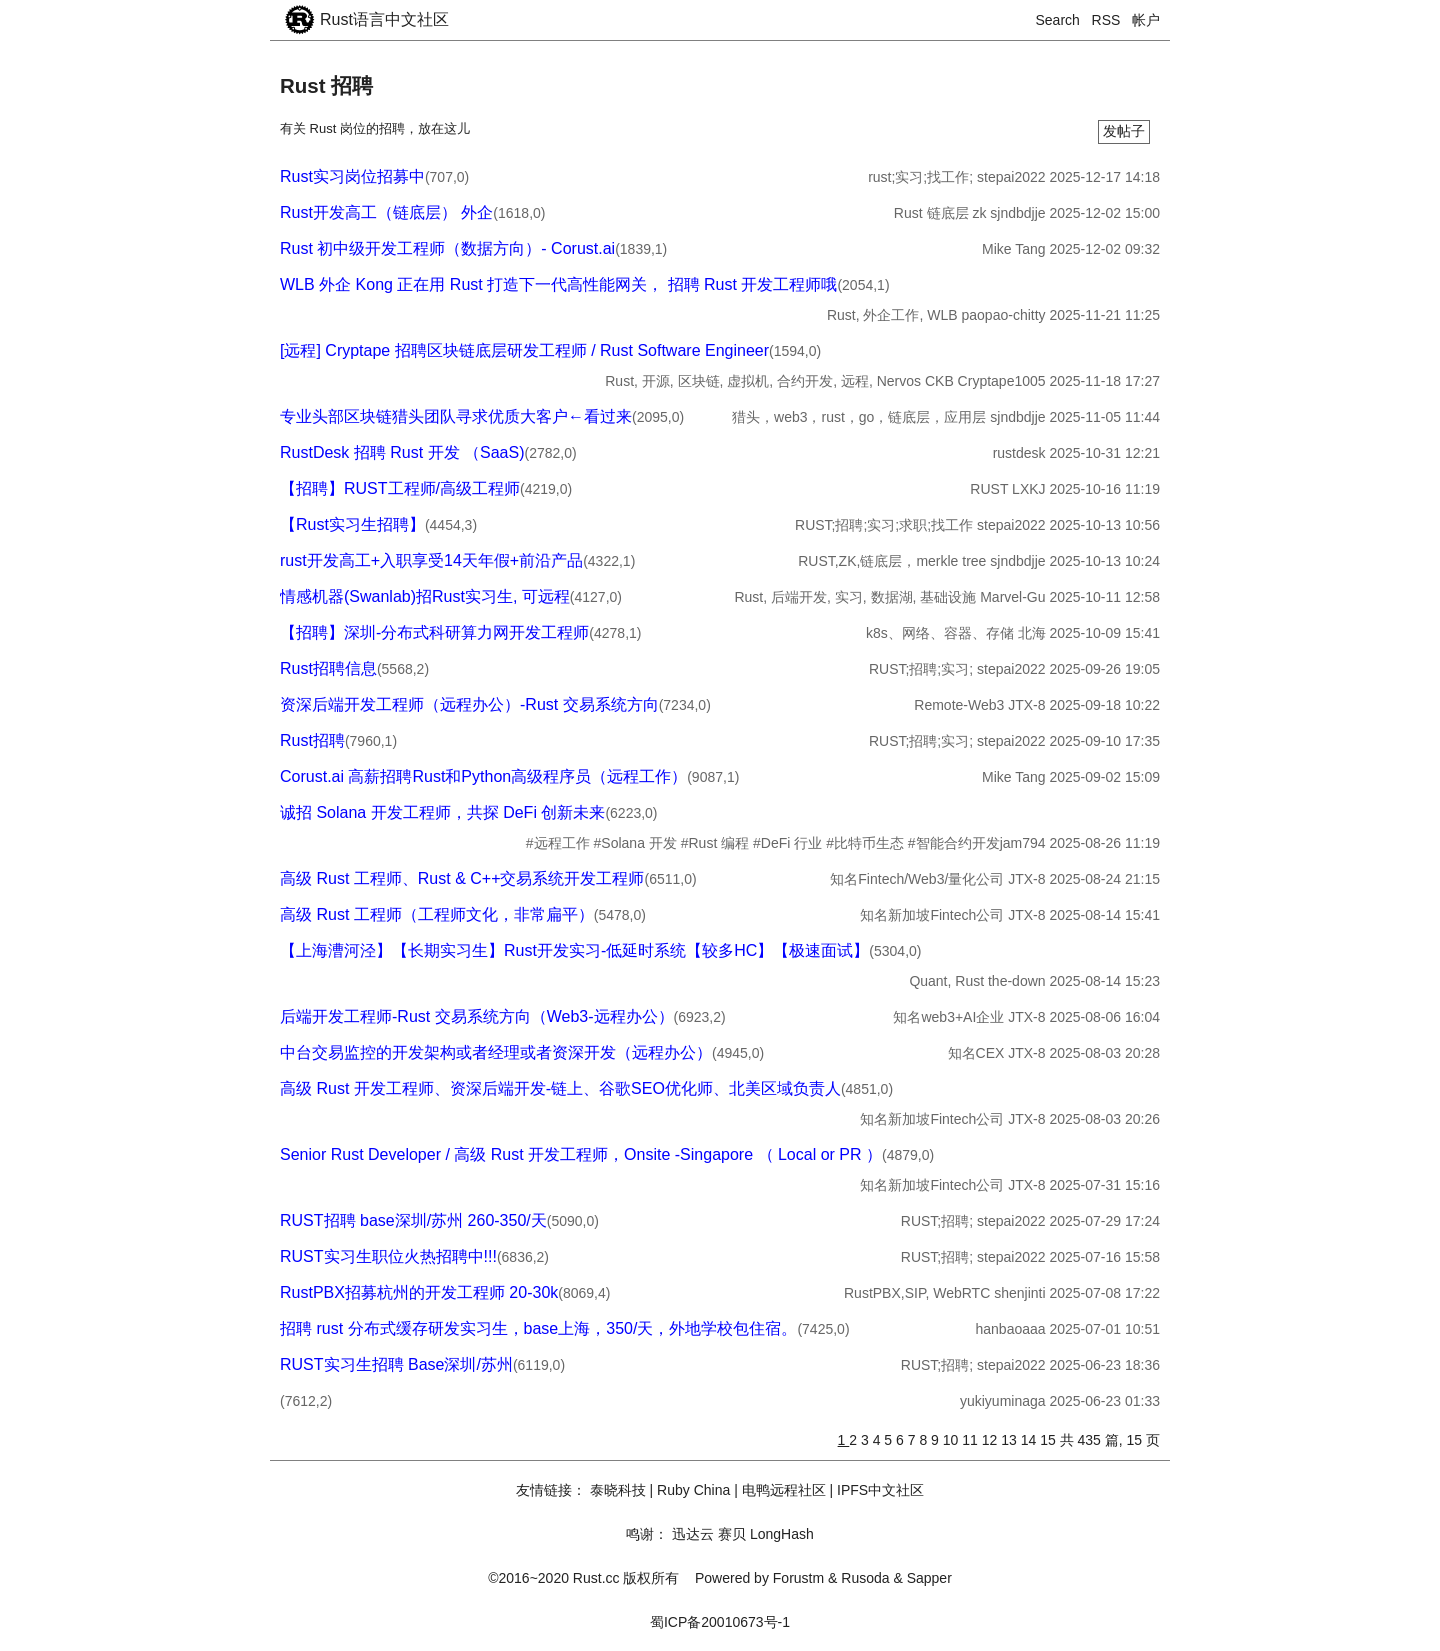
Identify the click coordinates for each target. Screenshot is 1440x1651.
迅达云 (693, 1534)
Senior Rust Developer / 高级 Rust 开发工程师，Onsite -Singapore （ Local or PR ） (581, 1154)
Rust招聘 (312, 740)
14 (1030, 1440)
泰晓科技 (618, 1490)
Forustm (798, 1578)
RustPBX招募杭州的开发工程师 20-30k (419, 1292)
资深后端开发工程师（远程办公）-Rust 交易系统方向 (469, 704)
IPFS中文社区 (880, 1490)
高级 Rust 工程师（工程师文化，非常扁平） (437, 914)
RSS (1106, 20)
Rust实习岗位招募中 (352, 176)
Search (1058, 20)
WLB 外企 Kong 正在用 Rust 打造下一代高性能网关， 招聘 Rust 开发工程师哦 (558, 284)
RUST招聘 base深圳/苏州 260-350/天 (413, 1220)
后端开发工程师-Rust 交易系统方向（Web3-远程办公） (477, 1016)
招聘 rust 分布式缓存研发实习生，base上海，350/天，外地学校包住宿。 (538, 1328)
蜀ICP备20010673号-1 (720, 1622)
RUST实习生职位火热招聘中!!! (388, 1256)
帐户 (1146, 20)
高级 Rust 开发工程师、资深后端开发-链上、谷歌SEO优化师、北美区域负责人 (560, 1088)
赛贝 (732, 1534)
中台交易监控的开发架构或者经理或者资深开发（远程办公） (496, 1052)
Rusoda (865, 1578)
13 (1010, 1440)
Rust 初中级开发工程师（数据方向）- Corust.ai (447, 248)
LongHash (782, 1534)
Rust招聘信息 (328, 668)
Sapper (929, 1578)
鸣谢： (647, 1534)
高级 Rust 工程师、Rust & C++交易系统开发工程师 (462, 878)
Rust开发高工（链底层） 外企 (386, 212)
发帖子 (1124, 131)
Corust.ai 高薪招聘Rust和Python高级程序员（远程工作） (483, 776)
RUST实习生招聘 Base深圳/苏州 (396, 1364)
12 (991, 1440)
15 (1049, 1440)
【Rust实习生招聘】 (352, 524)
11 (971, 1440)
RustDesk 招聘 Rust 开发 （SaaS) (402, 452)
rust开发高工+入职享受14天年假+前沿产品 (431, 560)
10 (952, 1440)
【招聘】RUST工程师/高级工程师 (400, 488)
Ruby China (693, 1490)
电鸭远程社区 (784, 1490)
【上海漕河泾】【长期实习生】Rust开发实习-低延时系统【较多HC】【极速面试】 (574, 950)
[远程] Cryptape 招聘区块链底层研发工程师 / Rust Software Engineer (524, 350)
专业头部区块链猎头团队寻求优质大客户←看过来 (456, 416)
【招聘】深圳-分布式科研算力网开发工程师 (434, 632)
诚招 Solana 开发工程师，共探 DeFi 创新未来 (442, 812)
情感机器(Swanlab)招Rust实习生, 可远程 (425, 596)
